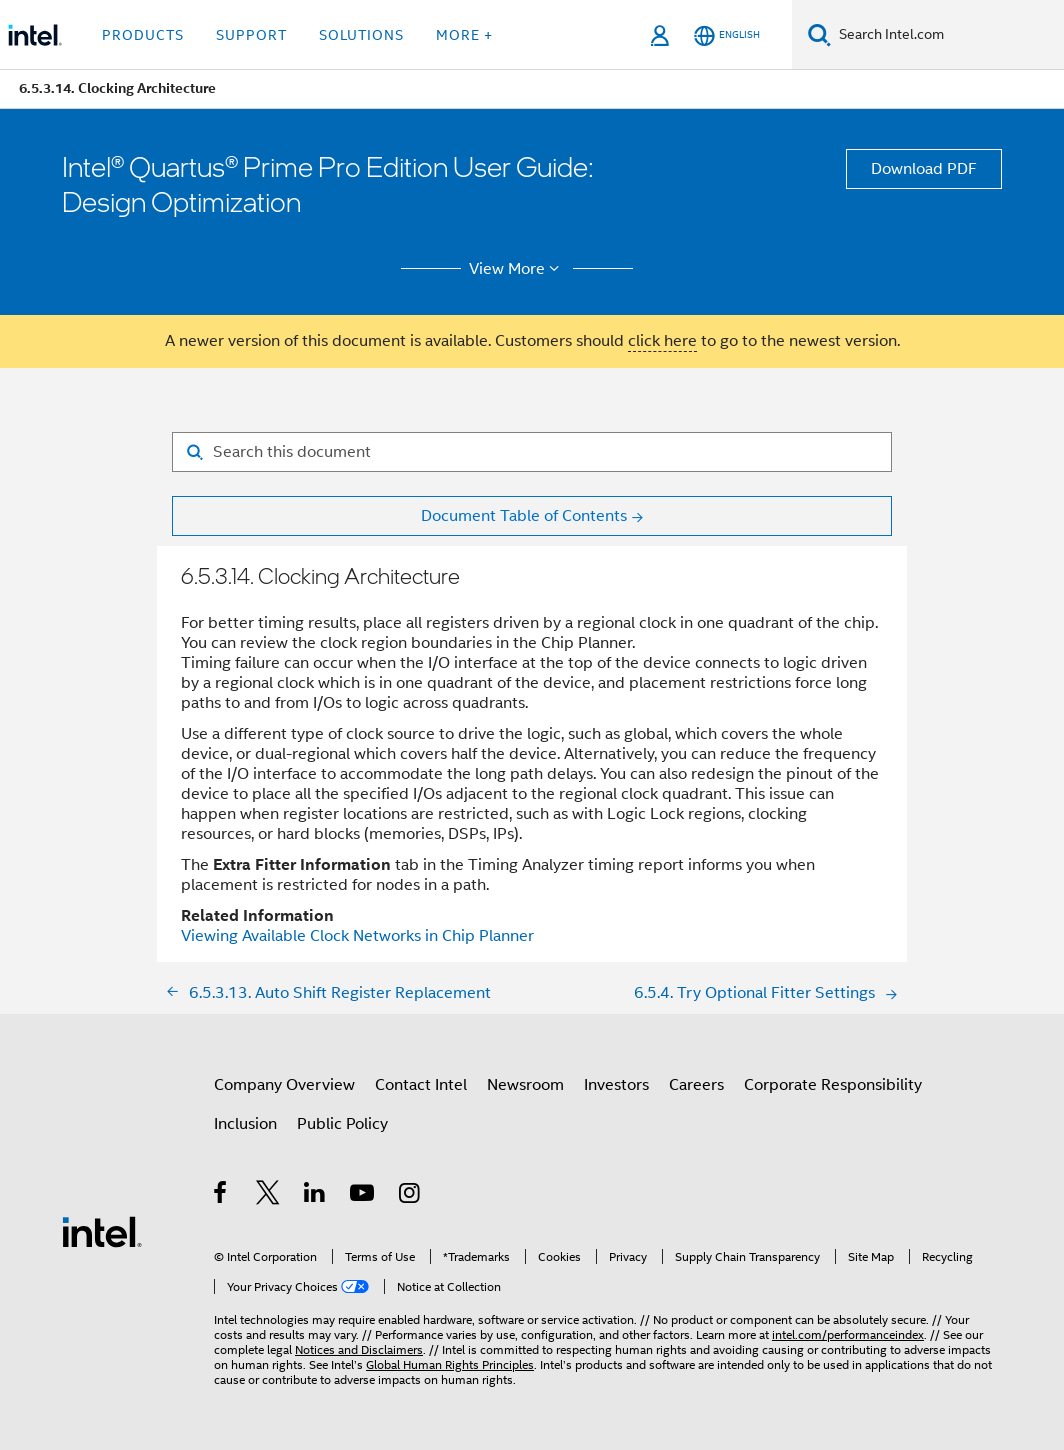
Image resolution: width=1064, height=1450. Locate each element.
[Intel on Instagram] (410, 1196)
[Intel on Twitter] (268, 1196)
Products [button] (143, 35)
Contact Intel (421, 1085)
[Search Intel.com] (947, 35)
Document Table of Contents (524, 516)
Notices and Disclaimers (359, 1349)
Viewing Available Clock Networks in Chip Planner (357, 936)
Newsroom (525, 1085)
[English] (727, 35)
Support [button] (251, 35)
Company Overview (284, 1085)
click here (662, 341)
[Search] (819, 34)
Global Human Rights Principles (450, 1364)
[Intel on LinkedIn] (315, 1196)
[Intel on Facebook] (221, 1196)
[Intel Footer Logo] (102, 1231)
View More (517, 269)
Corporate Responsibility (833, 1085)
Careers (696, 1085)
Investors (616, 1085)
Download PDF (924, 169)
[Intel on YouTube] (363, 1196)
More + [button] (464, 35)
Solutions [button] (361, 35)
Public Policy (342, 1124)
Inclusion (245, 1124)
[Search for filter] (532, 452)
